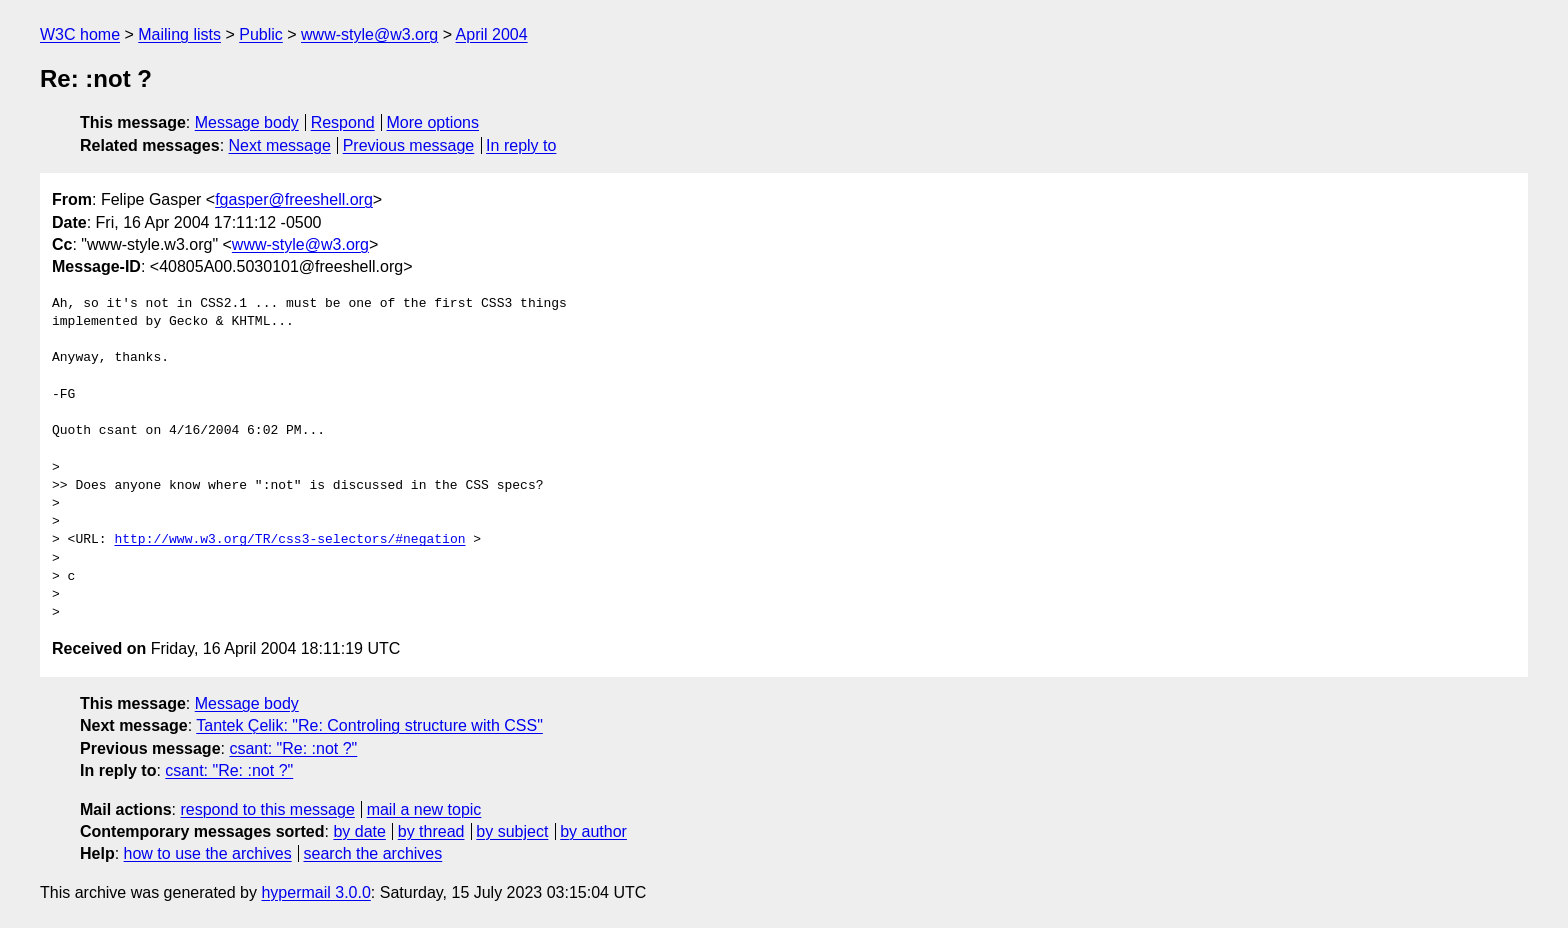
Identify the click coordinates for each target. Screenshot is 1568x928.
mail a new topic (424, 809)
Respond (343, 122)
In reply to (521, 145)
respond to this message (267, 809)
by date (359, 831)
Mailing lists (179, 34)
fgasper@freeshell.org (294, 199)
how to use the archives (208, 853)
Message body (247, 122)
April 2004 (492, 34)
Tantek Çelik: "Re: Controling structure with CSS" (369, 725)
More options (433, 122)
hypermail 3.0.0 (315, 892)
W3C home (80, 34)
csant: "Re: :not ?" (293, 748)
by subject (512, 831)
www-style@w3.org (369, 34)
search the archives (373, 853)
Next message (280, 145)
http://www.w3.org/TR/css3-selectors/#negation (289, 540)
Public (261, 34)
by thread (431, 831)
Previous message (409, 145)
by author (593, 831)
